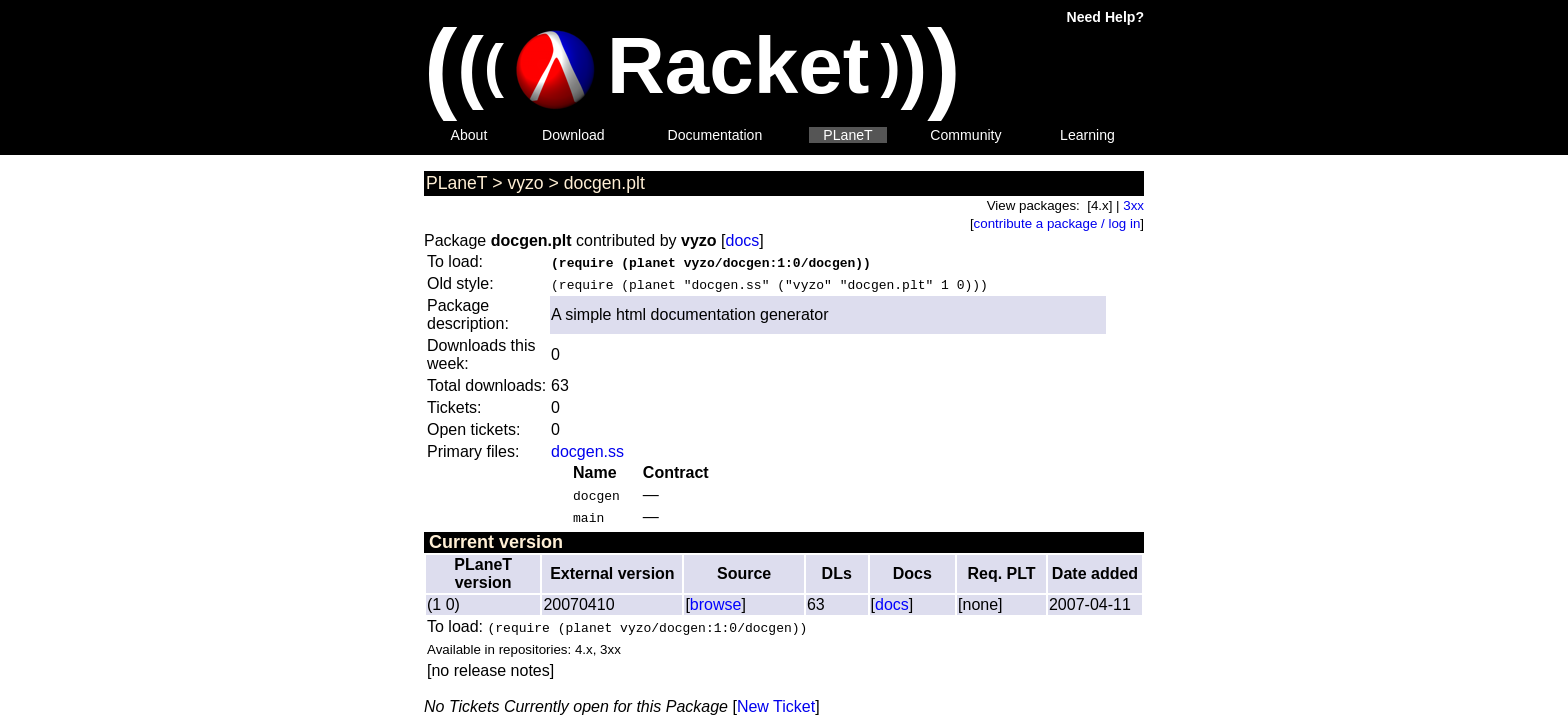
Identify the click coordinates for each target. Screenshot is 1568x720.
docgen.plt (604, 183)
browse (716, 604)
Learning (1087, 135)
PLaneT (847, 135)
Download (573, 135)
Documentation (715, 135)
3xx (1133, 205)
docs (742, 240)
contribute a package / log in (1057, 223)
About (469, 135)
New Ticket (776, 706)
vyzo (525, 183)
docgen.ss (587, 451)
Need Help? (1105, 17)
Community (965, 135)
